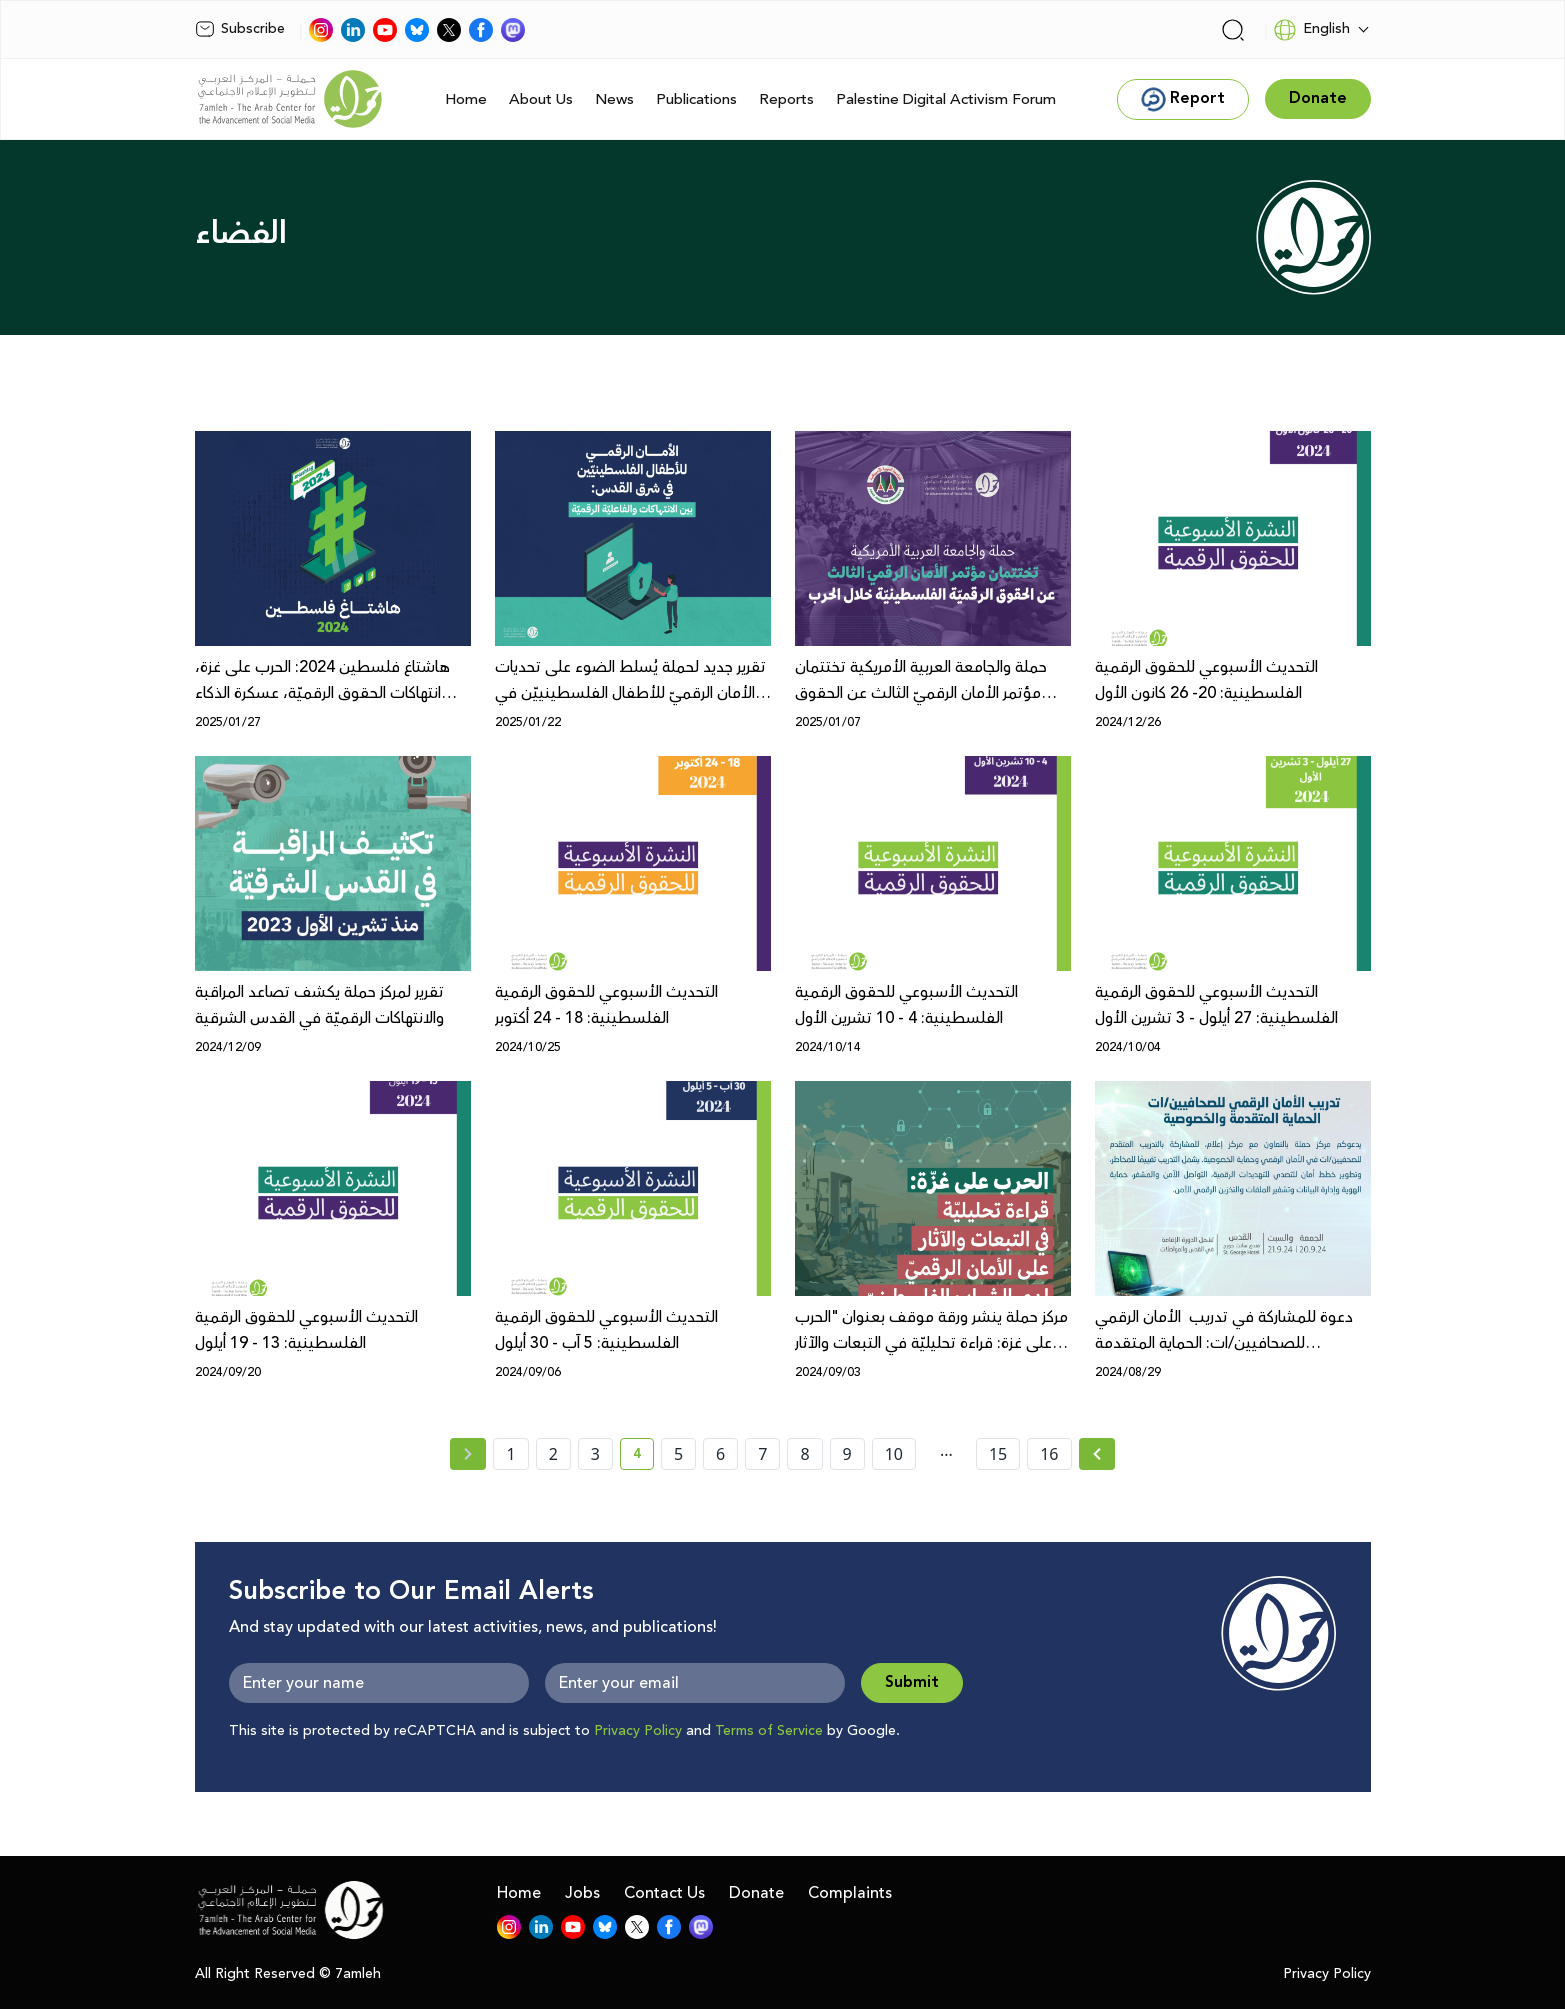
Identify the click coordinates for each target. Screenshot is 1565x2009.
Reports (786, 99)
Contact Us (664, 1893)
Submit (912, 1682)
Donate (756, 1893)
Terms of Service (769, 1731)
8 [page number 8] (804, 1454)
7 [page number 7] (762, 1454)
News (614, 99)
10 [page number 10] (894, 1454)
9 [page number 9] (847, 1454)
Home (466, 99)
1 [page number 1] (510, 1454)
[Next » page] (1097, 1454)
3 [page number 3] (595, 1454)
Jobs (582, 1893)
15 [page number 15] (998, 1454)
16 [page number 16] (1049, 1454)
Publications (696, 99)
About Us (541, 99)
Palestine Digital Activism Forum (946, 99)
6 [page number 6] (720, 1454)
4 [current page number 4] (643, 1457)
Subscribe (240, 29)
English (1311, 30)
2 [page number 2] (553, 1454)
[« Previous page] (468, 1454)
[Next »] (1097, 1454)
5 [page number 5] (678, 1454)
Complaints (850, 1893)
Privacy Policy (638, 1731)
